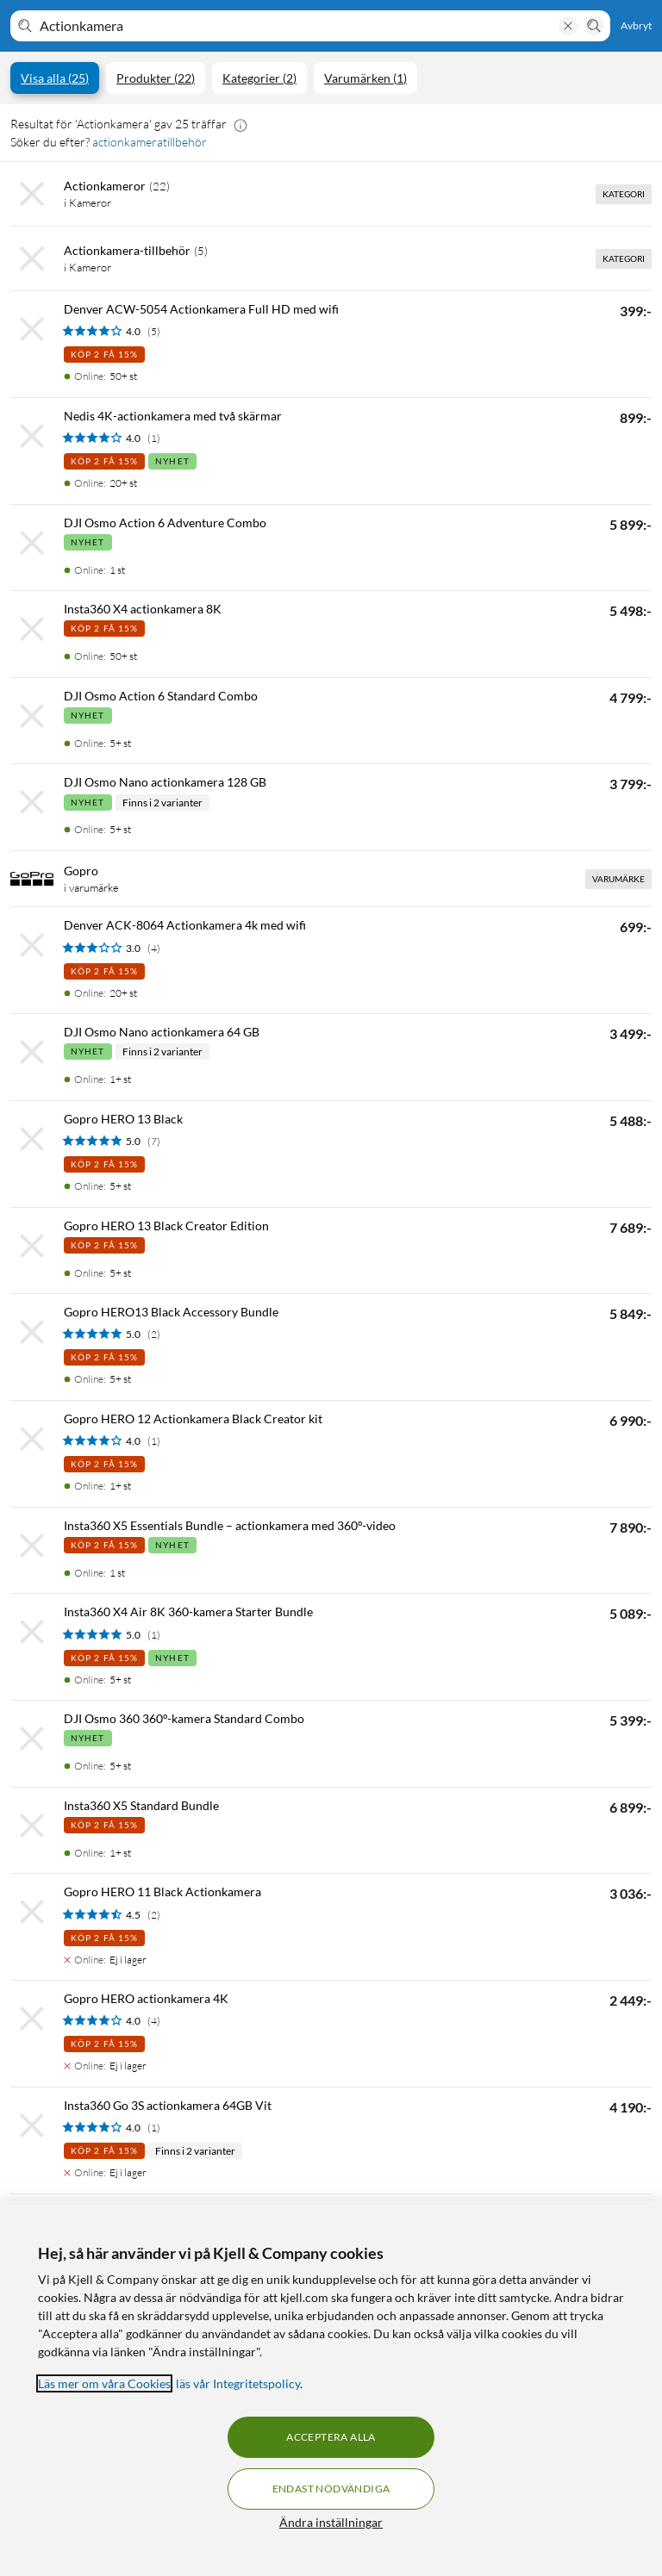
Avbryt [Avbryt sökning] (636, 25)
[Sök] (593, 25)
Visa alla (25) (55, 78)
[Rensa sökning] (568, 25)
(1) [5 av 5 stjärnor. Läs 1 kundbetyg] (153, 1634)
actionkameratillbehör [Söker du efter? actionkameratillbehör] (149, 141)
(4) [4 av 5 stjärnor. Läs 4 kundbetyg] (153, 2020)
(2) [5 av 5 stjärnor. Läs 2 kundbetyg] (153, 1334)
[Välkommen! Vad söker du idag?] (296, 26)
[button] (240, 124)
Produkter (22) (155, 78)
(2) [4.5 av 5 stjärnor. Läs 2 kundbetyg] (153, 1914)
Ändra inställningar (331, 2522)
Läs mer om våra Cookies (104, 2383)
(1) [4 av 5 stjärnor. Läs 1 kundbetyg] (153, 438)
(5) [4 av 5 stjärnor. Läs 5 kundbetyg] (153, 331)
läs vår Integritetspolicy (238, 2383)
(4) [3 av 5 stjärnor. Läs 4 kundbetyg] (153, 948)
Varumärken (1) (365, 78)
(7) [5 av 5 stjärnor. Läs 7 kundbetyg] (153, 1141)
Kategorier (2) (259, 78)
